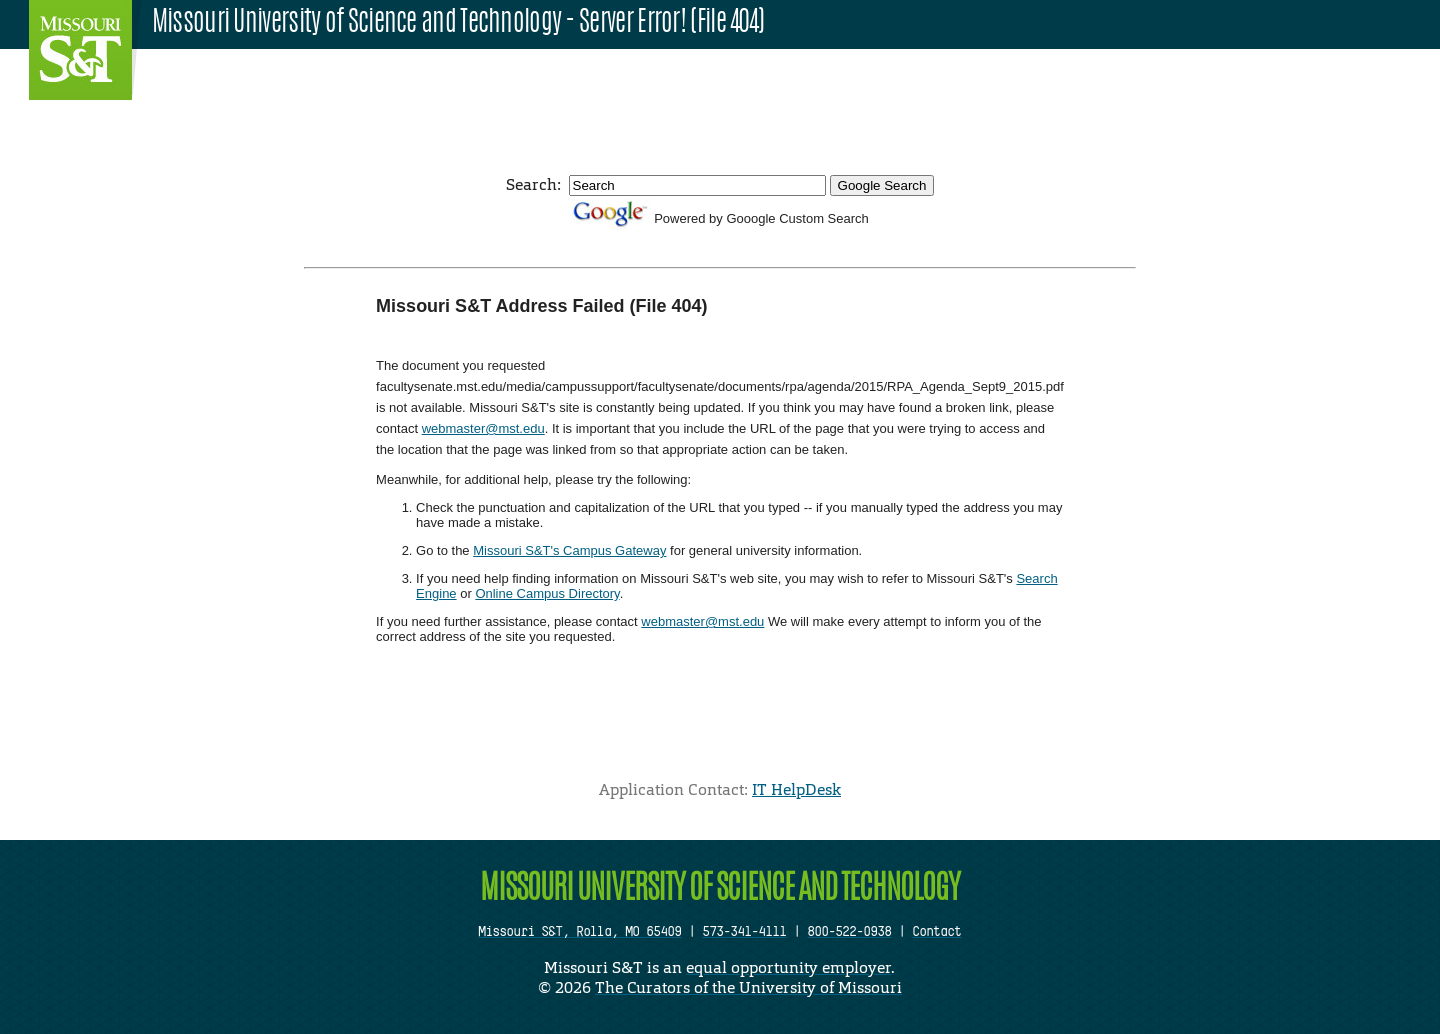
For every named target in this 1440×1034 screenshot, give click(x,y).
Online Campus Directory (547, 593)
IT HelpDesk (796, 789)
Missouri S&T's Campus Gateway (569, 550)
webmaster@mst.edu (483, 428)
